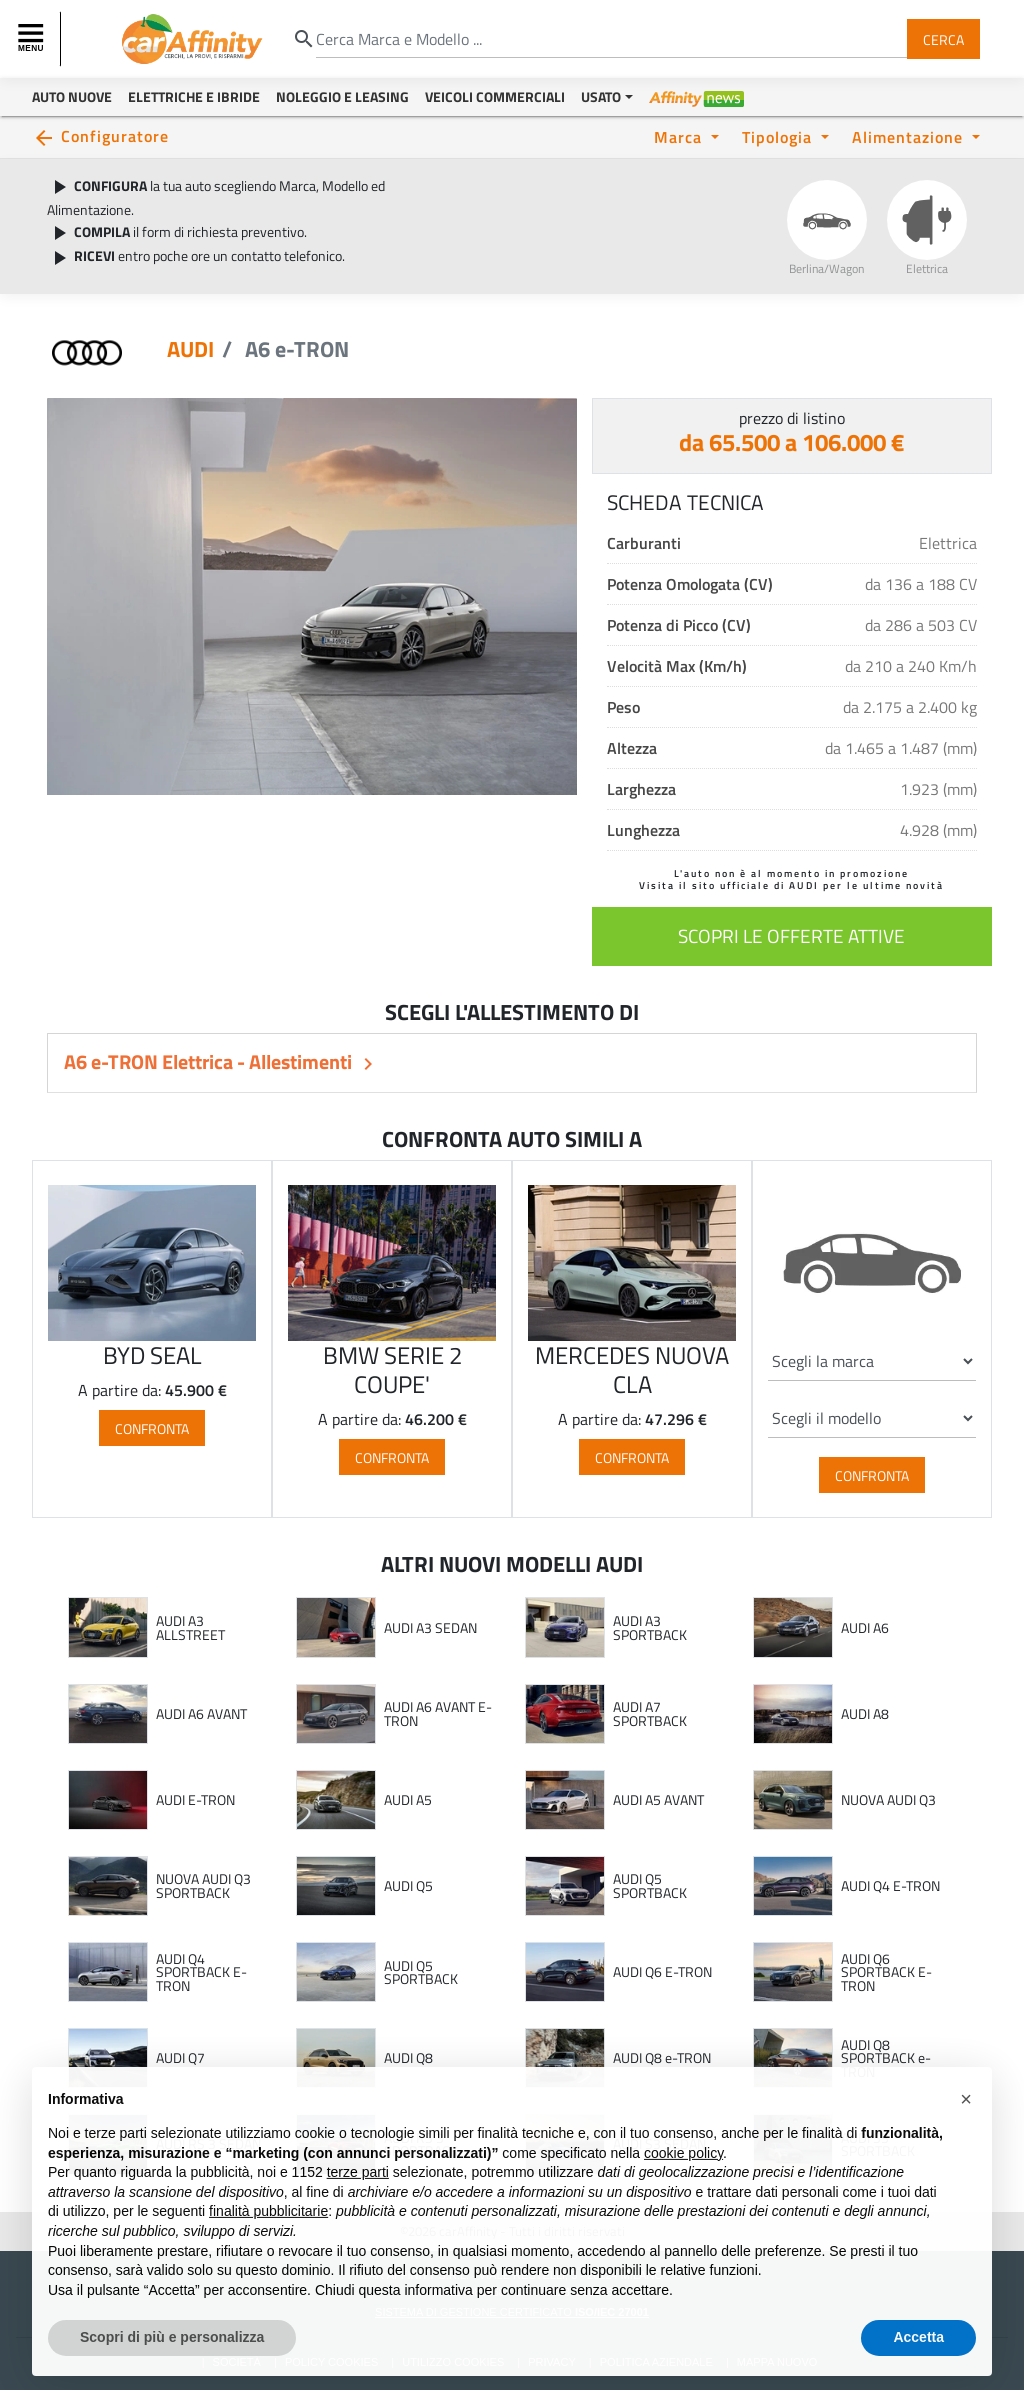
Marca (680, 136)
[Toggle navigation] (33, 39)
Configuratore (115, 135)
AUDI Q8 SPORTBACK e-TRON (886, 2058)
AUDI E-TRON (195, 1800)
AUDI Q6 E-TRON (662, 1972)
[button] (966, 2142)
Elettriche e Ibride (194, 96)
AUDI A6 (865, 1628)
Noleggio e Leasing (342, 96)
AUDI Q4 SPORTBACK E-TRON (201, 1972)
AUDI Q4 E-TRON (890, 1886)
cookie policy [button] (683, 2195)
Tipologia (779, 136)
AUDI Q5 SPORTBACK (650, 1885)
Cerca (943, 38)
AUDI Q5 (408, 1886)
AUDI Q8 (408, 2058)
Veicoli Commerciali (495, 96)
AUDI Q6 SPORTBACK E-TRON (886, 1972)
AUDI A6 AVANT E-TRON (438, 1713)
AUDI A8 (865, 1714)
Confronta (152, 1428)
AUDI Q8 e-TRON (662, 2058)
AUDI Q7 (180, 2058)
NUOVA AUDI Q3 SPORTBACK (203, 1885)
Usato (601, 96)
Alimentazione (910, 136)
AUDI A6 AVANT (201, 1714)
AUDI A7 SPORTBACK (650, 1713)
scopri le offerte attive (791, 935)
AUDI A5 (408, 1800)
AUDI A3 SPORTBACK (650, 1627)
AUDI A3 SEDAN (430, 1628)
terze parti (358, 2215)
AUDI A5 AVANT (658, 1800)
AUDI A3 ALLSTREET (190, 1627)
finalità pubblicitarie (268, 2254)
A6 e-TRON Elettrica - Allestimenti (210, 1061)
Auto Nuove (72, 96)
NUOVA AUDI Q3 (888, 1800)
